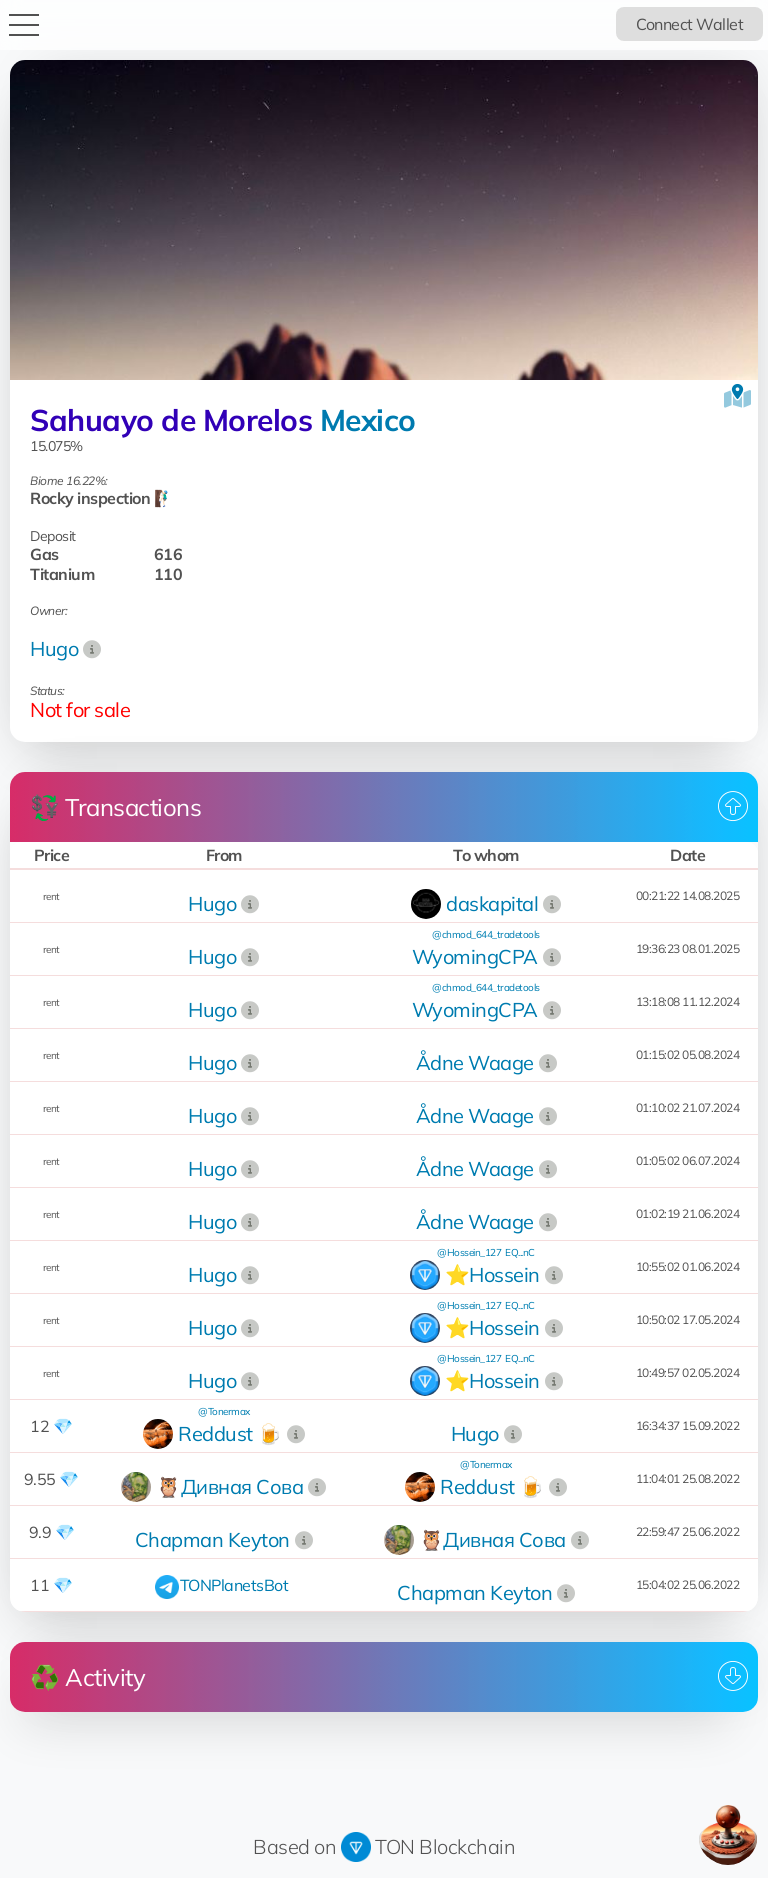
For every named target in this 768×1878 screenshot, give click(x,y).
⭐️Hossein (492, 1274)
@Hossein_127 (469, 1252)
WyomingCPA (475, 956)
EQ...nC (520, 1252)
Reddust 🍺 (230, 1433)
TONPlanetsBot (234, 1585)
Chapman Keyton (212, 1539)
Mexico (368, 420)
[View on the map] (737, 396)
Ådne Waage (475, 1062)
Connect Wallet (689, 24)
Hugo (54, 648)
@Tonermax (224, 1411)
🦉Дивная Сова (229, 1486)
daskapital (492, 903)
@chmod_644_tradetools (486, 934)
